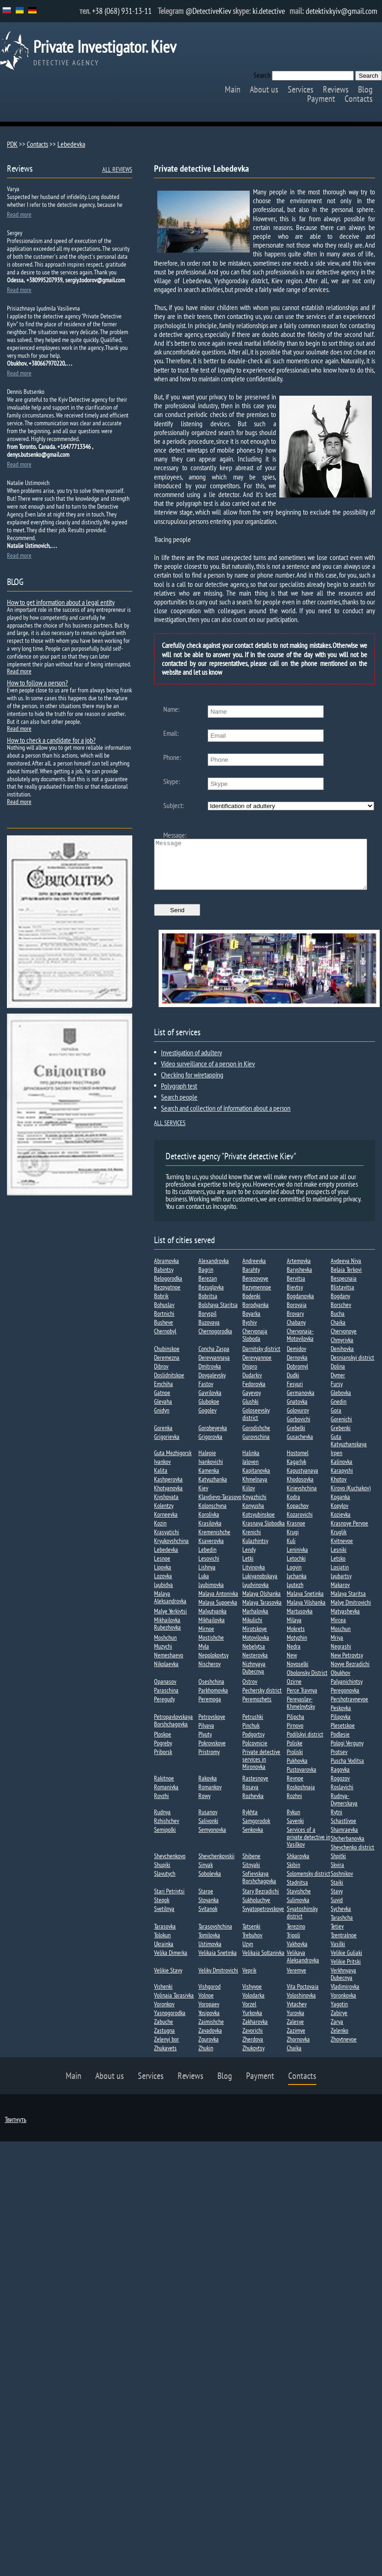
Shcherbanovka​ (347, 1848)
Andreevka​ (254, 1270)
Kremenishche (214, 1541)
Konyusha (253, 1515)
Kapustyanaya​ (302, 1480)
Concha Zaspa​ (213, 1358)
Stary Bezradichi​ (260, 1901)
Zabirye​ (339, 2022)
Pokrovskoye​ (212, 1752)
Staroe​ (205, 1901)
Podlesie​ (340, 1744)
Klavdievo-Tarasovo (219, 1506)
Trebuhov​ (252, 1945)
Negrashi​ (341, 1656)
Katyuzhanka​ (212, 1489)
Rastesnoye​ (255, 1788)
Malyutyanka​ (212, 1621)
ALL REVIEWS (117, 169)
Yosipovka (209, 2022)
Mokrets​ (296, 1638)
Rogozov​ (340, 1788)
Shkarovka (298, 1865)
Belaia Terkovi (346, 1279)
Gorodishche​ (256, 1437)
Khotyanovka (168, 1497)
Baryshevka (299, 1279)
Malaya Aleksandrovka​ (170, 1607)
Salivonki (208, 1830)
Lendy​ (249, 1559)
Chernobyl (165, 1341)
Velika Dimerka (170, 1962)
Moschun (341, 1638)
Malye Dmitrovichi (351, 1612)
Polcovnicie (254, 1752)
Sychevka (341, 1918)
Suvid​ (337, 1909)
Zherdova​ (252, 2049)
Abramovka (166, 1270)
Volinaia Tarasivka (174, 2005)
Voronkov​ (164, 2014)
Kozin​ (160, 1533)
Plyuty (205, 1744)
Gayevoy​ (251, 1402)
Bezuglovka (211, 1297)
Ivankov (162, 1471)
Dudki (293, 1385)
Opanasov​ (165, 1691)
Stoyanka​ (208, 1909)
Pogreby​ (163, 1752)
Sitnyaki (251, 1874)
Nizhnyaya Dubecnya (253, 1677)
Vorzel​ (249, 2014)
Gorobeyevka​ (212, 1437)
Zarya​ (337, 2031)
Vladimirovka (345, 1996)
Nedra (294, 1656)
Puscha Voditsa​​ (347, 1770)
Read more (19, 214)
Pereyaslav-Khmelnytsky (301, 1712)
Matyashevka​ (345, 1621)
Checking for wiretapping (192, 1084)
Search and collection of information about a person (225, 1117)
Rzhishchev (166, 1830)
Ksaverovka (211, 1550)
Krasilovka (210, 1533)
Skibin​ (293, 1874)
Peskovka (341, 1717)
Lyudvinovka (255, 1594)
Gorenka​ (163, 1437)
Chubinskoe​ (166, 1358)
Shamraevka (344, 1839)
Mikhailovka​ (211, 1629)
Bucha (338, 1323)
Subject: (173, 805)
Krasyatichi (166, 1541)
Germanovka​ (300, 1402)
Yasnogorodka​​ (169, 2022)
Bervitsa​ (296, 1288)
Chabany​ (296, 1332)
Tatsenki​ (251, 1936)
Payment (321, 98)
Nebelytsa (253, 1656)
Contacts (359, 98)
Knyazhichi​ (254, 1506)
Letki (247, 1568)
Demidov (296, 1358)
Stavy (337, 1901)
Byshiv (249, 1332)
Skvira (337, 1874)
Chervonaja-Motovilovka (300, 1344)
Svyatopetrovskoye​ (263, 1918)
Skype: (171, 781)
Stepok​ (161, 1909)
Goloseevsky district (256, 1423)
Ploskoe (162, 1744)
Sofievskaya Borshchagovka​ (259, 1887)
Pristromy (209, 1761)
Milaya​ (294, 1629)
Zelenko (339, 2040)
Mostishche (211, 1647)
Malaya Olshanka (261, 1603)
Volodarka (253, 2005)
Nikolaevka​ (166, 1673)
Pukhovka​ (297, 1770)
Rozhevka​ (253, 1805)
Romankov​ (210, 1796)
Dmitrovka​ (209, 1376)
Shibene (251, 1865)
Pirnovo (295, 1735)
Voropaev (208, 2014)
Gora (336, 1420)
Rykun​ (293, 1821)
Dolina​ (338, 1376)
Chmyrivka (342, 1349)
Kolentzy (163, 1515)
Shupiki (162, 1874)
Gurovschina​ (256, 1446)
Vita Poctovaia (303, 1996)
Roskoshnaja (301, 1796)
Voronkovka (343, 2005)
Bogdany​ (340, 1305)
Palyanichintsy (347, 1691)
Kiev (203, 1497)
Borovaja (297, 1314)
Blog (365, 89)
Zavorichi (252, 2040)
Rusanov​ (207, 1821)
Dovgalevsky (212, 1385)
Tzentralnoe (344, 1945)
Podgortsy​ (253, 1744)
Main (232, 89)
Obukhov (340, 1682)
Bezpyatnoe (167, 1297)
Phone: (172, 757)
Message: (174, 835)
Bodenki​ (251, 1305)
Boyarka (251, 1323)
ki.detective (269, 11)
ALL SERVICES (169, 1132)
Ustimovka (210, 1953)
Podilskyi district (305, 1744)
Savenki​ (295, 1830)
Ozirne (294, 1691)
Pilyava (206, 1735)
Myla (203, 1656)
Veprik (249, 1980)
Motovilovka (255, 1647)
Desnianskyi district (352, 1367)
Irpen (336, 1462)
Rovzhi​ (161, 1805)
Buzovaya (209, 1332)
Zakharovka (255, 2031)
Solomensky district (308, 1883)
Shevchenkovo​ (169, 1865)
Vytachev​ (297, 2014)
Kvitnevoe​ (342, 1550)
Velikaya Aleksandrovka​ (303, 1966)
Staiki (337, 1892)
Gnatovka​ (297, 1411)
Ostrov (249, 1691)
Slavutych (164, 1883)
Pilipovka (341, 1726)
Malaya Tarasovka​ (262, 1612)
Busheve (163, 1332)
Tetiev (337, 1936)
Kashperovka (168, 1489)
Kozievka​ (341, 1524)
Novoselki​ (297, 1673)
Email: (171, 733)
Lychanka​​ (297, 1585)
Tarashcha (342, 1927)
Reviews (336, 89)
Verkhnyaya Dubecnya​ (343, 1983)
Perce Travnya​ (302, 1700)
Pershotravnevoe (349, 1709)
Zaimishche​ (211, 2031)
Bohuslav (164, 1314)
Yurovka (295, 2022)
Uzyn (247, 1953)
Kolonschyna (212, 1515)
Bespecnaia (344, 1288)
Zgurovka (208, 2049)
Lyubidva (163, 1594)
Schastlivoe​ (343, 1830)
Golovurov (298, 1420)
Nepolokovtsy (213, 1665)
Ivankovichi (210, 1471)
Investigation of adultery (191, 1062)
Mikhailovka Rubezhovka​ (167, 1633)
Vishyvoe (252, 1996)
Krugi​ (293, 1541)
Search (262, 75)
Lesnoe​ (162, 1568)
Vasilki (338, 1953)
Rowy (204, 1805)
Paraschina (166, 1700)
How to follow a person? (37, 682)
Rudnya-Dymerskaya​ (344, 1809)
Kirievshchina (302, 1497)
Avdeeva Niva (346, 1270)
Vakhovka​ (297, 1953)
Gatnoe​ (162, 1402)
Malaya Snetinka (305, 1603)
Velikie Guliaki (346, 1962)
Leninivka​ (297, 1559)
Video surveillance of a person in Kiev (208, 1073)
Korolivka (208, 1524)
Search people (179, 1106)
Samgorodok (256, 1830)
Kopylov (339, 1515)
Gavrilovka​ (210, 1402)
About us (264, 89)
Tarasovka (165, 1936)
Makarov (340, 1594)
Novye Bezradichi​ (350, 1673)
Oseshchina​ (211, 1691)
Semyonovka (212, 1839)
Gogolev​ (207, 1420)
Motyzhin (297, 1647)
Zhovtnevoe (344, 2049)
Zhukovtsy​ (253, 2057)
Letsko (338, 1568)
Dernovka (297, 1367)
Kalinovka (341, 1471)
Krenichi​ (251, 1541)
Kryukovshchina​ (171, 1550)
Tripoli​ (293, 1945)
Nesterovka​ (255, 1665)
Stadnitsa (297, 1892)
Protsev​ (339, 1761)
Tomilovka (209, 1945)
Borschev (341, 1314)
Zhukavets (165, 2057)
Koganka (340, 1506)
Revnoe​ (295, 1788)
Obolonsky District (307, 1682)
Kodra (293, 1506)
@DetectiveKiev (208, 11)
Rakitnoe (164, 1788)
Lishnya (207, 1577)
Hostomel (297, 1462)
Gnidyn (161, 1420)
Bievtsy (295, 1297)
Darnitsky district (261, 1358)
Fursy (337, 1393)
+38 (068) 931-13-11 (122, 11)
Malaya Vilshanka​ (306, 1612)
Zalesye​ (295, 2031)
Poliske (294, 1752)
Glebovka (341, 1402)
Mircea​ (338, 1629)
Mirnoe (206, 1638)
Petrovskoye (211, 1726)
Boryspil (207, 1323)
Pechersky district (262, 1700)
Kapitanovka (256, 1480)
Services (301, 89)
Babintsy (163, 1279)
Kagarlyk (296, 1471)
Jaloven (250, 1471)
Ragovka (340, 1779)
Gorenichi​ (341, 1429)
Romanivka (166, 1796)
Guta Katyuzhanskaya (349, 1450)
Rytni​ (336, 1821)
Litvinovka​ (253, 1577)
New (292, 1665)
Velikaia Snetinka (217, 1962)
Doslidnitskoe (169, 1385)
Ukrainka (163, 1953)
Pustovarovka (301, 1779)
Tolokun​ (162, 1945)
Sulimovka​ (298, 1909)
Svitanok (207, 1918)
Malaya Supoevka (217, 1612)
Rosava (250, 1796)
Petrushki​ (252, 1726)
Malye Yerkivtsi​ (170, 1621)
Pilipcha (295, 1726)
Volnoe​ (206, 2005)
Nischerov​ (209, 1673)
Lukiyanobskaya (259, 1585)
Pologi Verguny (347, 1752)
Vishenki (163, 1996)
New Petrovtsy (347, 1665)
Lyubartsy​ (341, 1585)
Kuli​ (291, 1550)
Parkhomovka (213, 1700)
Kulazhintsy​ (255, 1550)
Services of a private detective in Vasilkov (308, 1846)
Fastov (205, 1393)
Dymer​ (338, 1385)
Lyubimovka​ (211, 1594)
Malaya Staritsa (348, 1603)
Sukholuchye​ (256, 1909)
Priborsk (163, 1761)
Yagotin (339, 2014)
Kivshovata (166, 1506)
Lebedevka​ (166, 1559)
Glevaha (163, 1411)
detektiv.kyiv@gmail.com (341, 11)
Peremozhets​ (256, 1709)
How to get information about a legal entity (61, 602)
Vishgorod (209, 1996)
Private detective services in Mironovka (261, 1768)
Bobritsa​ (207, 1305)
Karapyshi (342, 1480)
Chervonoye (344, 1341)
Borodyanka (255, 1314)
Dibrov (161, 1376)
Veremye (296, 1980)
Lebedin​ (207, 1559)
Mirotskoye (254, 1638)
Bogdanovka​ (300, 1305)
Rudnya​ (162, 1821)
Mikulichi (252, 1629)
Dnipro (249, 1376)
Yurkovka (252, 2022)
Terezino (296, 1936)
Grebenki (341, 1437)
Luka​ (203, 1585)
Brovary (295, 1323)
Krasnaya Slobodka (263, 1533)
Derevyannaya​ (214, 1367)
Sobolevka (209, 1883)
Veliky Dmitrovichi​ (218, 1980)
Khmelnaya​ (254, 1489)
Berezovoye (255, 1288)
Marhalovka (255, 1621)
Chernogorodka (215, 1341)
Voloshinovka (301, 2005)
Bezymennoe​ (256, 1297)
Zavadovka (210, 2040)
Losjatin (340, 1577)
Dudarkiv (252, 1385)
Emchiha (163, 1393)
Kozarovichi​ (300, 1524)
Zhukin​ (205, 2057)
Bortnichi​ (164, 1323)
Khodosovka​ (300, 1489)
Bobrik (161, 1305)
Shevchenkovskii (216, 1865)
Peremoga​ (209, 1709)
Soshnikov (342, 1883)
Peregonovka (345, 1700)
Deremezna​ (166, 1367)
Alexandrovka (213, 1270)
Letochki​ (296, 1568)
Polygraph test (179, 1095)
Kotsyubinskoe (258, 1524)
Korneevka (166, 1524)
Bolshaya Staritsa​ (218, 1314)
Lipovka (162, 1577)
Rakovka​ (207, 1788)
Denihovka (342, 1358)
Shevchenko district (352, 1857)
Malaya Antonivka (218, 1603)
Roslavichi (342, 1796)
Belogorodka (168, 1288)
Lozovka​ (163, 1585)
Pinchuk (250, 1735)
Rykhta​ (250, 1821)
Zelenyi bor (166, 2049)
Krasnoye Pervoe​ (349, 1533)
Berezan (207, 1288)
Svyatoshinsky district (302, 1922)
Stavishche (299, 1901)
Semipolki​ (165, 1839)
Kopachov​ (297, 1515)
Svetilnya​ (164, 1918)
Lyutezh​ (295, 1594)
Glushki (250, 1411)
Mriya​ (337, 1647)
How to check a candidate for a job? (51, 740)
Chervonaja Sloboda (254, 1344)
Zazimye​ (296, 2040)
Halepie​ (207, 1462)
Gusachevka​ (300, 1446)
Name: (171, 709)
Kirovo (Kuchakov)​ (350, 1497)
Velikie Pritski (346, 1971)
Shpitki (338, 1865)
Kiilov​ (248, 1497)
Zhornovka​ (298, 2049)
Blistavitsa (342, 1297)
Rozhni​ (294, 1805)
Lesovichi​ (208, 1568)
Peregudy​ (164, 1709)
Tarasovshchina (215, 1936)
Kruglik (338, 1541)
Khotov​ (338, 1489)
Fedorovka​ (253, 1393)
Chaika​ (338, 1332)
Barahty (251, 1279)
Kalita (160, 1480)
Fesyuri (295, 1393)
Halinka (250, 1462)
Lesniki (338, 1559)
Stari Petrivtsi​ (169, 1901)
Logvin (294, 1577)
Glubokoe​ (208, 1411)
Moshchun (165, 1647)
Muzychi (163, 1656)
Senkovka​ (252, 1839)
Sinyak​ (205, 1874)
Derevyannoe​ (256, 1367)
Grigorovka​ (210, 1446)
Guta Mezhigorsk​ (172, 1462)
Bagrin (205, 1279)
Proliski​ (295, 1761)
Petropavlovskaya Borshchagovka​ (173, 1730)
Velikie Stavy (168, 1980)
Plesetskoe (343, 1735)
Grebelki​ (296, 1437)
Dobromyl (297, 1376)
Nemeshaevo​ (168, 1665)
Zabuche (163, 2031)
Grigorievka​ (166, 1446)
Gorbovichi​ (298, 1429)
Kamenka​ (208, 1480)
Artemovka (299, 1270)
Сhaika (294, 2057)
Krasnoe (296, 1533)
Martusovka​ (300, 1621)
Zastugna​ (164, 2040)
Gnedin (338, 1411)
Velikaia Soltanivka (263, 1962)
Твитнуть (15, 2129)
